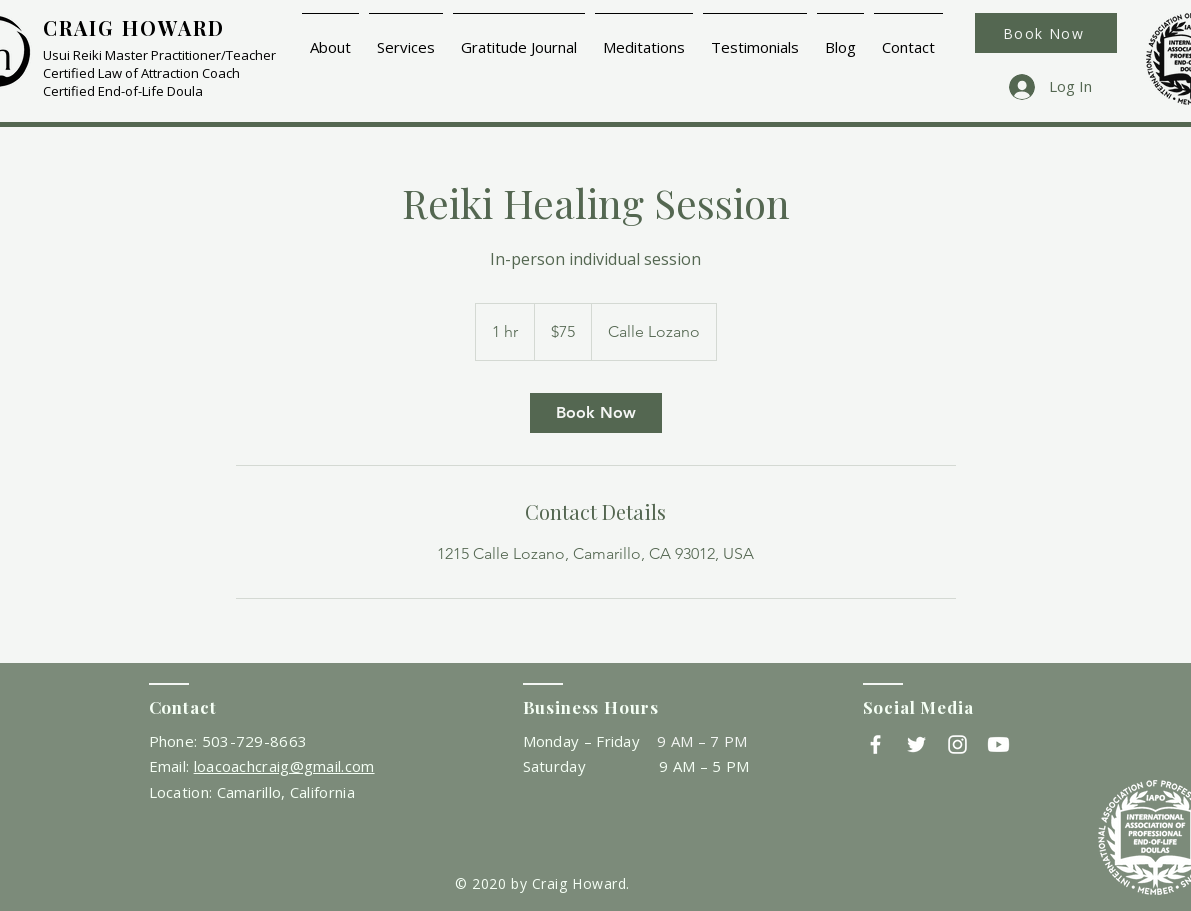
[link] (596, 413)
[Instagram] (957, 744)
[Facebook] (875, 744)
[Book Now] (1046, 33)
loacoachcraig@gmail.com (284, 766)
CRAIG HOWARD (134, 27)
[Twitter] (916, 744)
